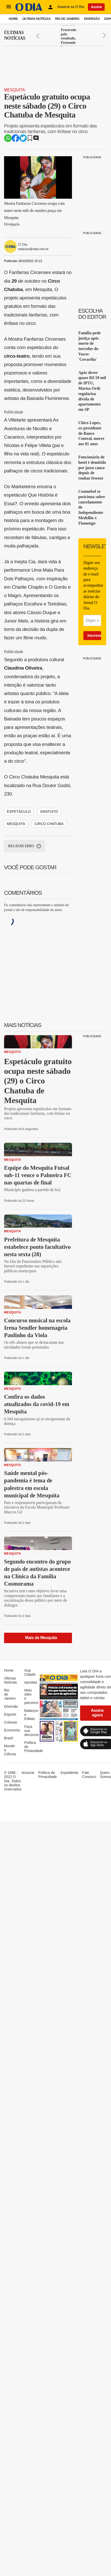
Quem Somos (105, 1775)
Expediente (69, 1773)
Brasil (8, 1738)
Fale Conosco (89, 1775)
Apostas (30, 1682)
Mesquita (14, 90)
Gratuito (49, 811)
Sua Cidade (29, 1672)
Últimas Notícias (36, 19)
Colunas (10, 1722)
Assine (96, 7)
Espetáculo (19, 811)
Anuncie (28, 1773)
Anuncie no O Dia (70, 7)
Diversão (92, 19)
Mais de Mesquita (41, 1638)
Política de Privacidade (47, 1775)
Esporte (10, 1714)
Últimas (14, 35)
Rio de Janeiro (67, 19)
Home (13, 19)
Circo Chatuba (49, 824)
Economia (12, 1730)
